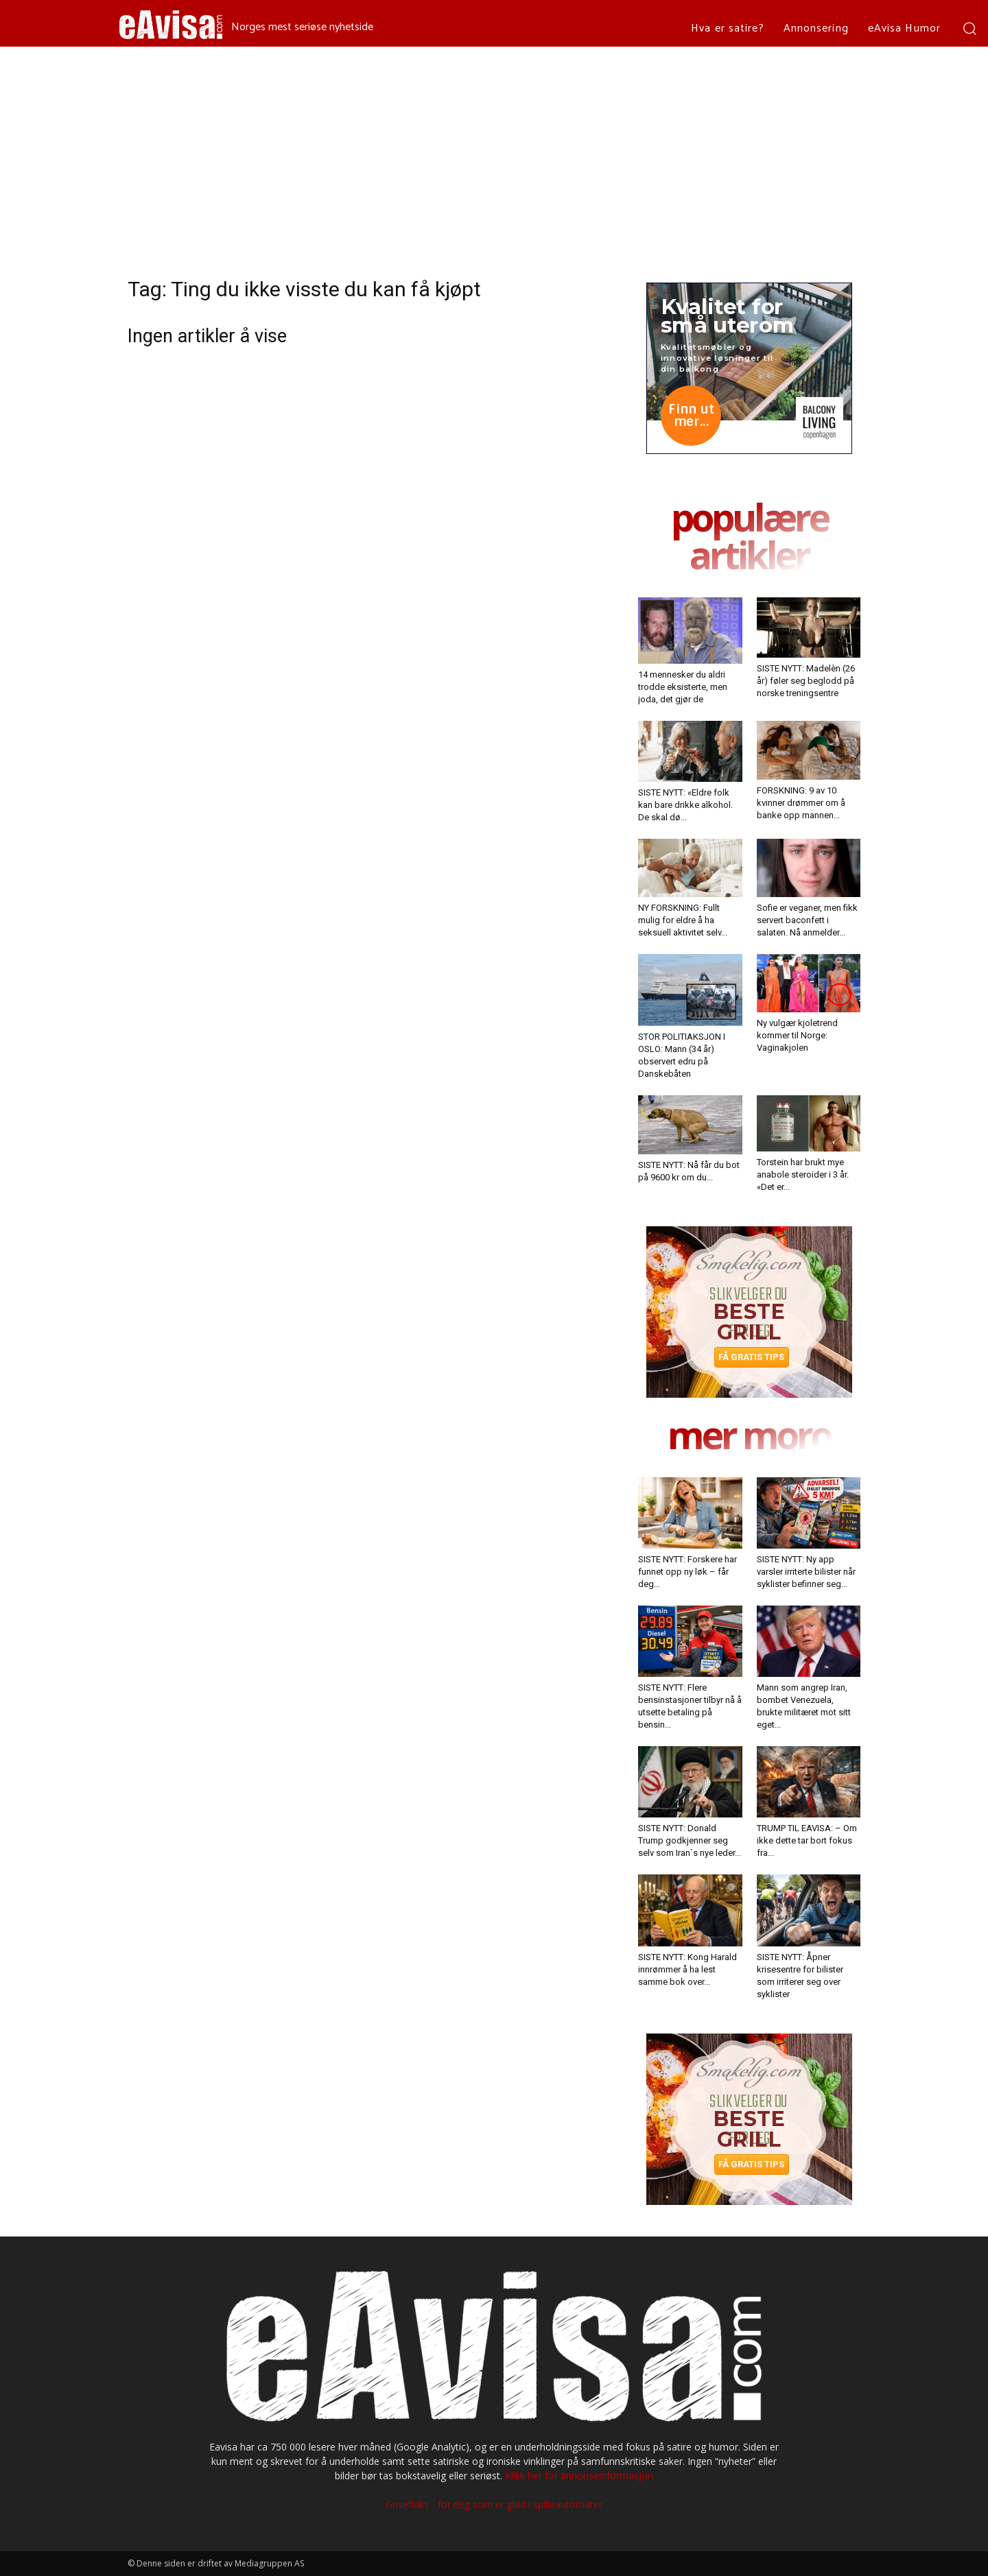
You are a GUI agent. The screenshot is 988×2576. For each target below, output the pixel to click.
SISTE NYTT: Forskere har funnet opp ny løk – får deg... (687, 1571)
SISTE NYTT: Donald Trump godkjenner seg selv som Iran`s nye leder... (689, 1840)
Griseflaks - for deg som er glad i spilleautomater (494, 2504)
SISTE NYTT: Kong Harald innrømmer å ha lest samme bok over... (687, 1969)
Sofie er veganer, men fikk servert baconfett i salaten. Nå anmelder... (807, 920)
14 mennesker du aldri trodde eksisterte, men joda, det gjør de (682, 686)
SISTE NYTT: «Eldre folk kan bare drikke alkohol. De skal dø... (685, 804)
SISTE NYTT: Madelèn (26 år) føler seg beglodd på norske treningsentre (806, 680)
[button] (969, 28)
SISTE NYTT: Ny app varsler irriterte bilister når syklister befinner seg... (806, 1571)
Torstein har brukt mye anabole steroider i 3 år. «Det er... (803, 1174)
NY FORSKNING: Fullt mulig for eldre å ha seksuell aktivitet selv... (682, 920)
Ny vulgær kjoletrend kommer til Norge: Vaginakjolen (797, 1035)
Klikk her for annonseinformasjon (579, 2475)
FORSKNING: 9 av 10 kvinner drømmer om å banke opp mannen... (801, 802)
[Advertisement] (494, 149)
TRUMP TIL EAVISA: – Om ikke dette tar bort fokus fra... (807, 1840)
